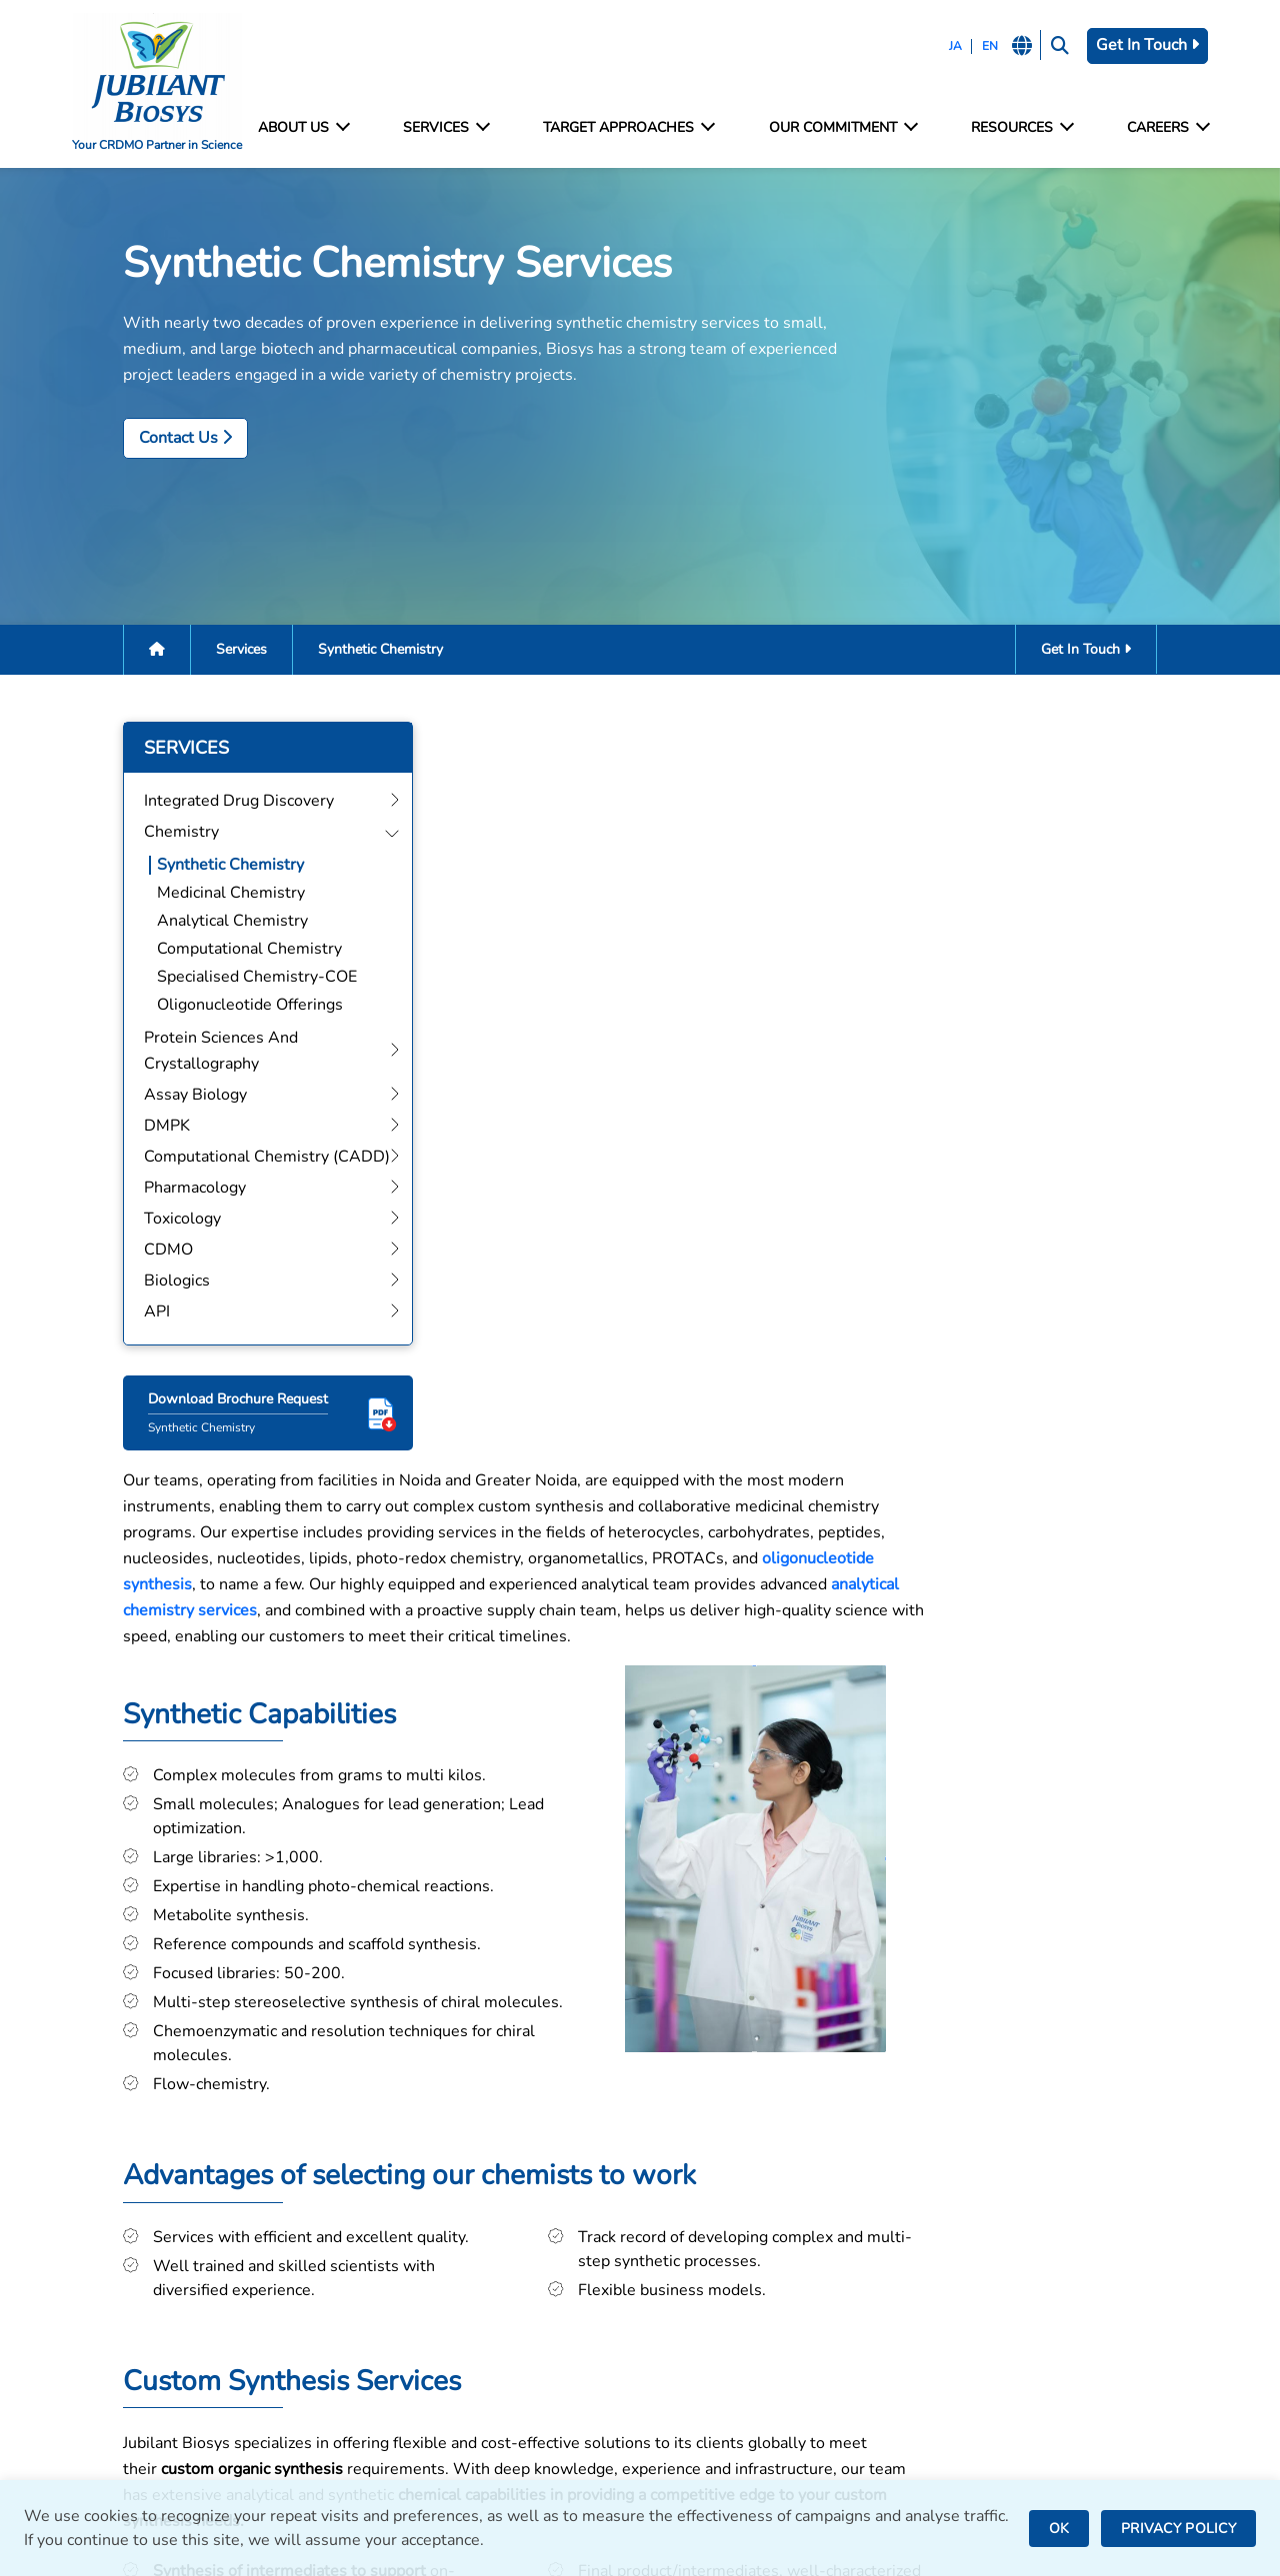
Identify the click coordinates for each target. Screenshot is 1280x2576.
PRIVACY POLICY (1178, 2528)
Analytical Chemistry (191, 929)
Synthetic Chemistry (189, 873)
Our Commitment (840, 128)
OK (1059, 2528)
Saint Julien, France (721, 2302)
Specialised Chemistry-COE (216, 985)
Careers (1157, 128)
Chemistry (404, 2224)
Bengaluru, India (710, 2275)
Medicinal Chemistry (190, 901)
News (958, 2278)
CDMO (391, 2429)
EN (976, 46)
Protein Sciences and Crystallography (442, 2258)
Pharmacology (418, 2375)
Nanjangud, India (711, 2370)
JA (941, 46)
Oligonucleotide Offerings (209, 1013)
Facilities (969, 2197)
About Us (313, 128)
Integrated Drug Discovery (462, 2197)
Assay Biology (418, 2294)
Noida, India (694, 2221)
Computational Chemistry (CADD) (490, 2348)
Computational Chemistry (208, 957)
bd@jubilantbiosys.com (165, 2221)
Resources (1015, 128)
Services (451, 128)
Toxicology (405, 2402)
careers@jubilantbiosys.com (183, 2282)
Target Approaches (630, 128)
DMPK (390, 2321)
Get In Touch (1137, 45)
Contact (964, 2224)
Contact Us (144, 443)
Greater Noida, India (724, 2248)
